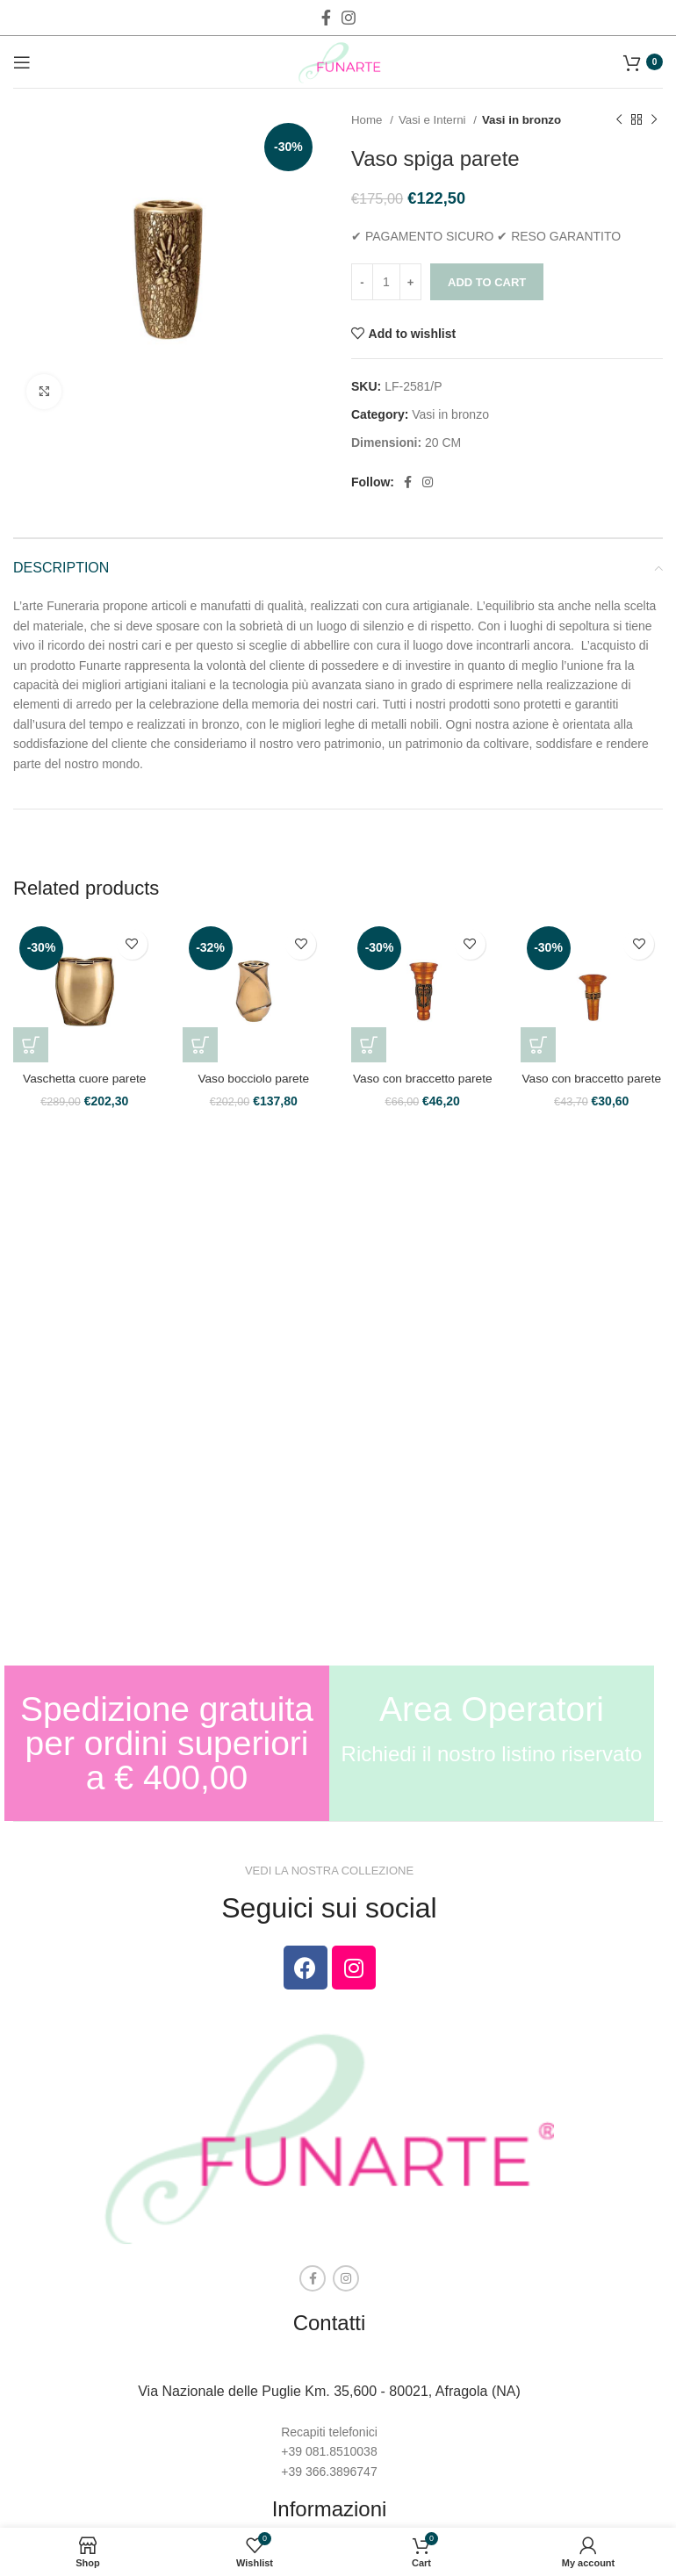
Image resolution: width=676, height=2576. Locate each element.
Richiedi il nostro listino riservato (492, 1754)
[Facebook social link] (326, 17)
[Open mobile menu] (22, 62)
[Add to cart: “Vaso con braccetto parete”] (368, 1044)
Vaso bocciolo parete (254, 1078)
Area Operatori (491, 1709)
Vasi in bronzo (521, 119)
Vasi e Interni (434, 119)
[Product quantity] (386, 281)
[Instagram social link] (348, 17)
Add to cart (487, 282)
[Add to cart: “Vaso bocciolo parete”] (200, 1044)
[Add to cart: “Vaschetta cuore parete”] (30, 1044)
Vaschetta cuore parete (84, 1078)
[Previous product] (619, 120)
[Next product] (654, 120)
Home (368, 119)
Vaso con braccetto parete (422, 1078)
